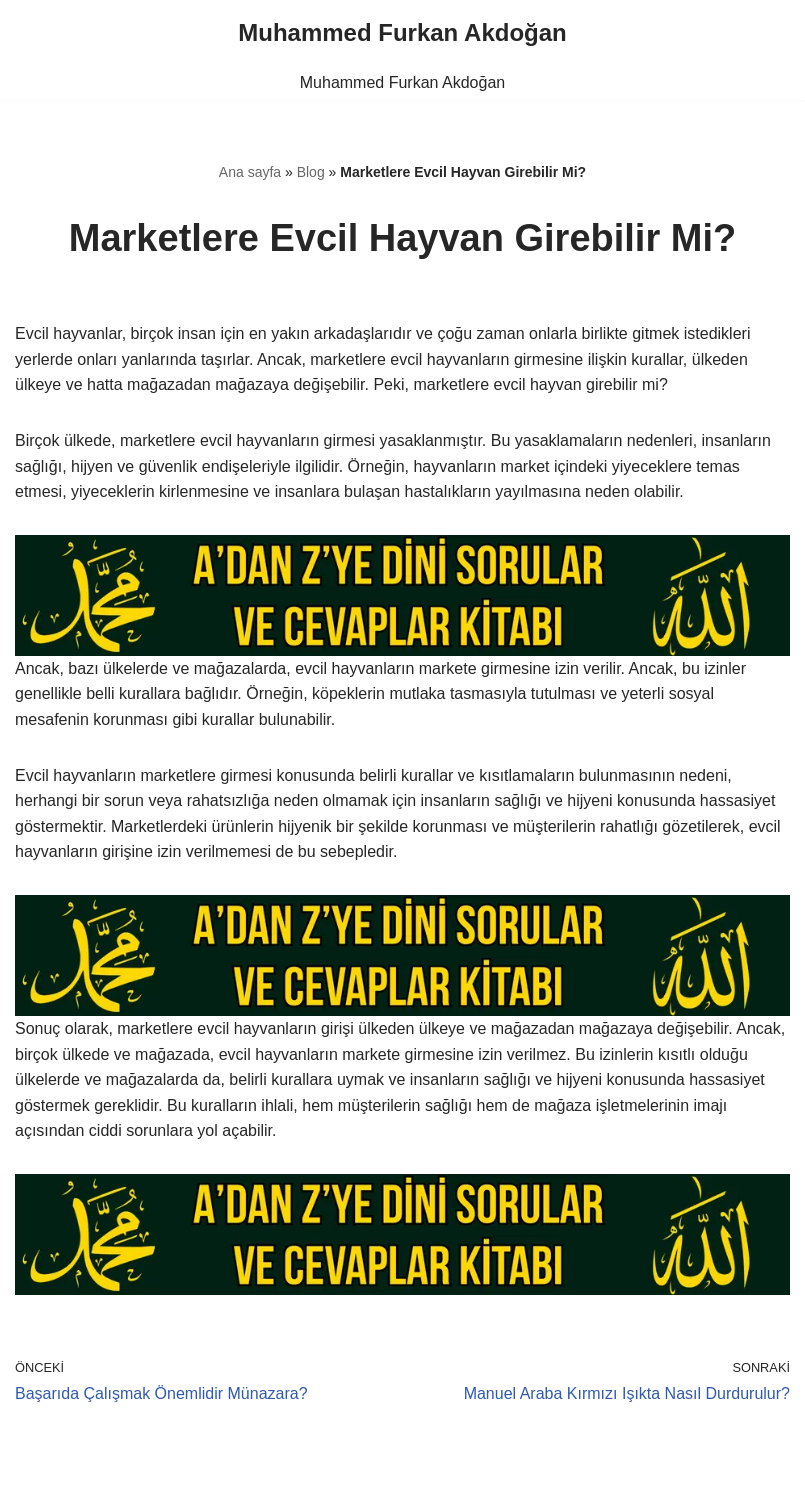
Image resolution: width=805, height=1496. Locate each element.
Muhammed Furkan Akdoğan (402, 82)
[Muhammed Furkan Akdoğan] (402, 33)
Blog (311, 172)
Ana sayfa (250, 172)
